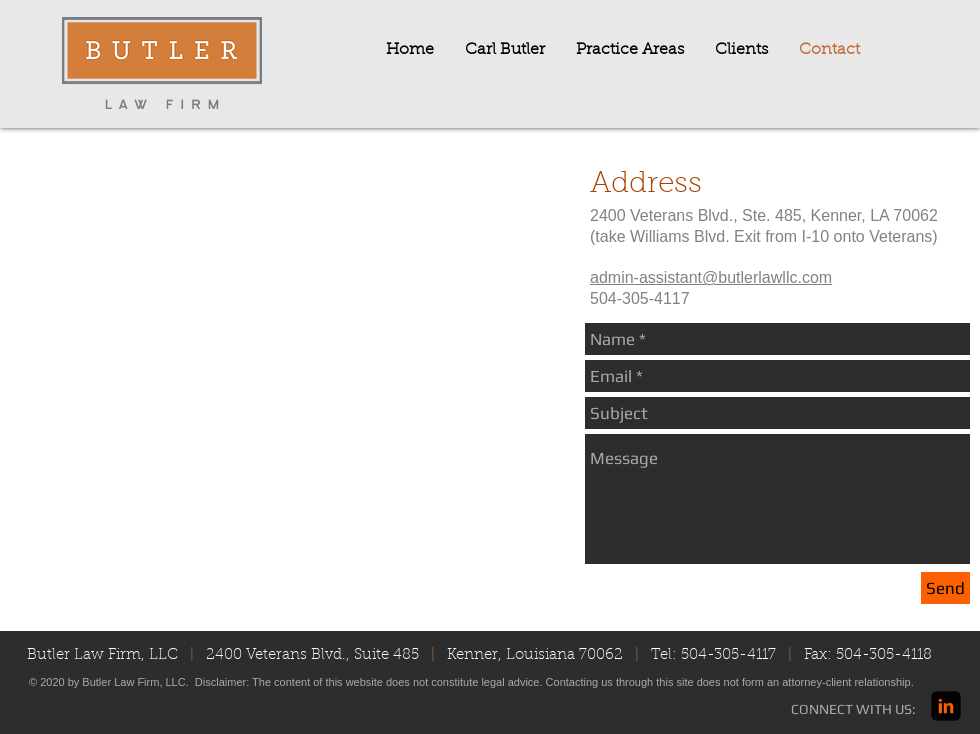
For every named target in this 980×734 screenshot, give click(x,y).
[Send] (945, 588)
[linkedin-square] (946, 706)
